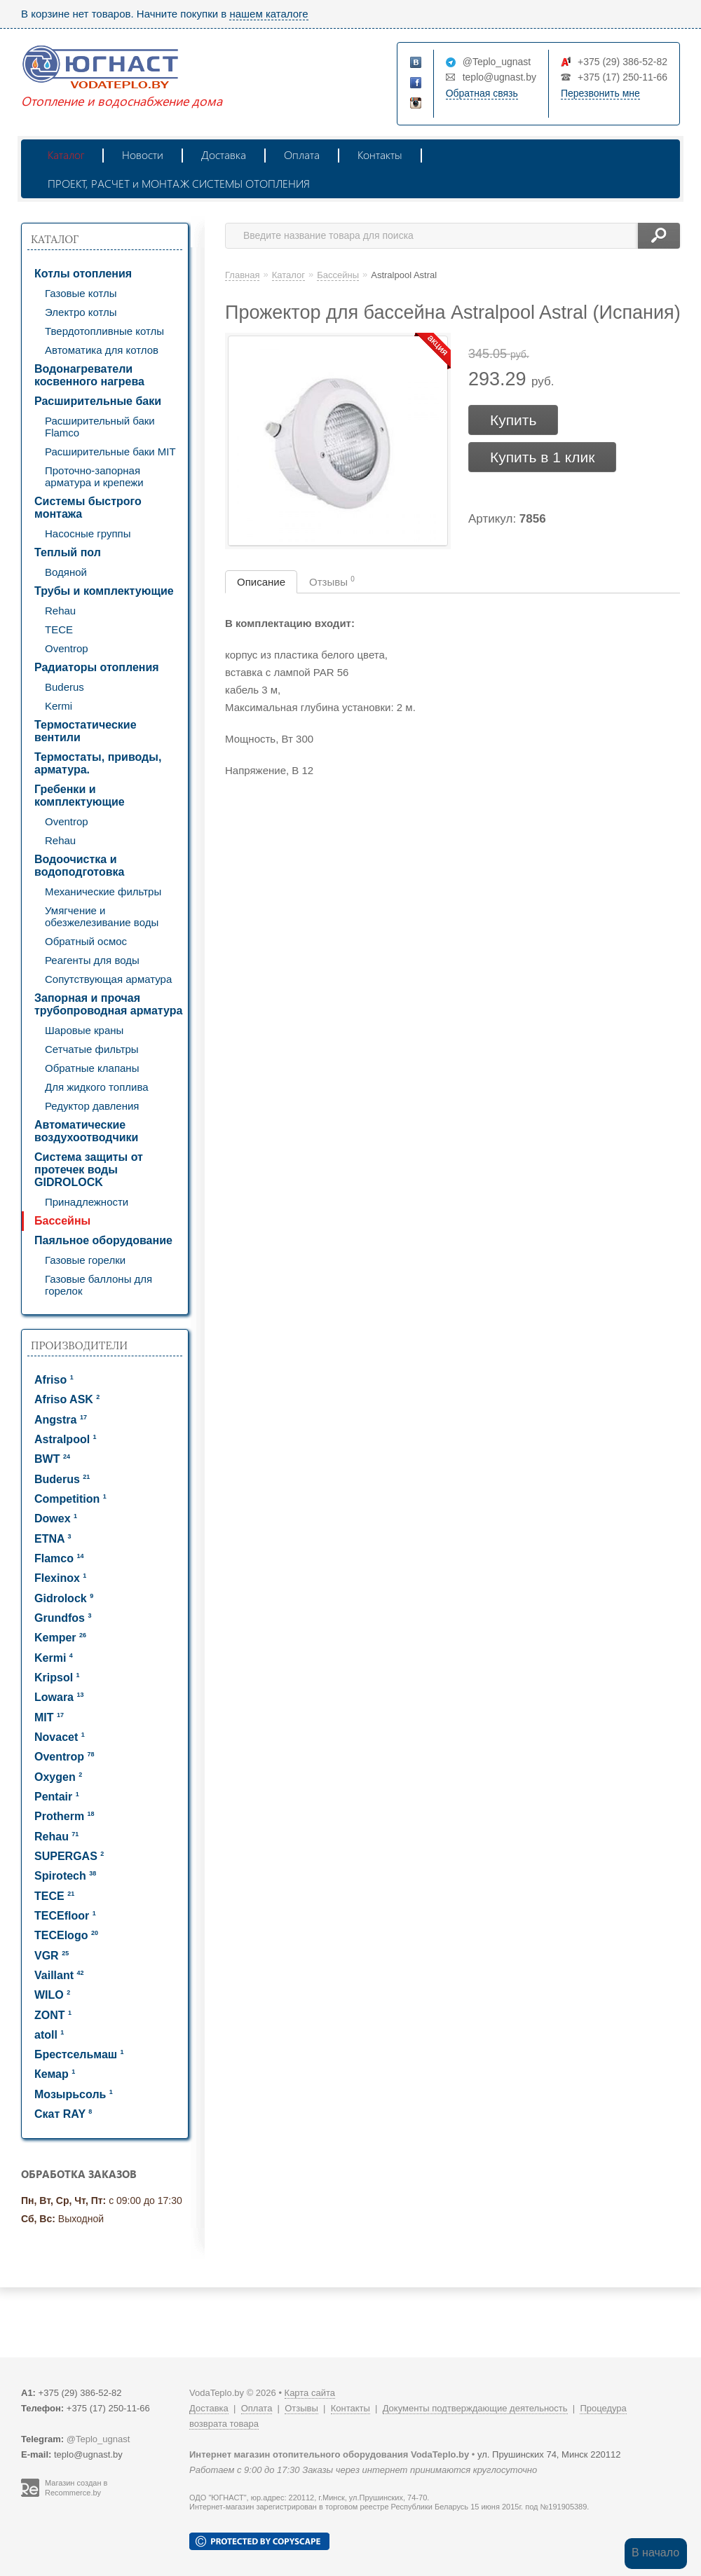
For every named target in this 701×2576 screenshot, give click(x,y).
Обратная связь (482, 93)
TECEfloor (65, 1916)
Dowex (55, 1518)
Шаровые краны (84, 1030)
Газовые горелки (85, 1260)
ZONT (53, 2015)
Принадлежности (86, 1202)
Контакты (380, 154)
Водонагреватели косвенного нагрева (89, 375)
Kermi (58, 706)
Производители (79, 1345)
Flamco (58, 1558)
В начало (655, 2552)
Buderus (64, 687)
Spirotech (65, 1876)
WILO (52, 1995)
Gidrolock (63, 1598)
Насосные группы (87, 533)
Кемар (54, 2074)
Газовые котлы (81, 293)
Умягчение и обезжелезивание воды (101, 916)
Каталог (66, 154)
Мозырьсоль (73, 2094)
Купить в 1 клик (542, 457)
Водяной (66, 572)
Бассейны (62, 1221)
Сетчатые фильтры (92, 1049)
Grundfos (62, 1618)
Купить (513, 420)
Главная (242, 275)
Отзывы (332, 581)
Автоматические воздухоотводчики (86, 1131)
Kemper (60, 1638)
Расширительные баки (97, 401)
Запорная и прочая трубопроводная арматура (108, 1004)
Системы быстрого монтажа (88, 507)
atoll (49, 2035)
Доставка (223, 154)
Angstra (60, 1420)
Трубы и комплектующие (104, 591)
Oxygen (58, 1777)
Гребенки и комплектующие (79, 795)
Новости (142, 154)
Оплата (302, 154)
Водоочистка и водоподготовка (79, 865)
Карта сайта (310, 2393)
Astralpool (65, 1439)
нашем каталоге (268, 14)
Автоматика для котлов (101, 350)
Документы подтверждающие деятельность (475, 2408)
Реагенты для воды (92, 960)
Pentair (56, 1797)
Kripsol (57, 1677)
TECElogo (66, 1935)
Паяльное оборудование (103, 1240)
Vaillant (58, 1975)
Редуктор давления (92, 1106)
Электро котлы (81, 312)
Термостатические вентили (85, 731)
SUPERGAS (69, 1856)
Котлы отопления (83, 274)
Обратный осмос (86, 941)
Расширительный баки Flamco (100, 427)
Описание (261, 582)
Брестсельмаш (79, 2054)
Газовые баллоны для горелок (98, 1285)
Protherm (64, 1816)
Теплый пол (67, 552)
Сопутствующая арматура (108, 979)
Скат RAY (63, 2114)
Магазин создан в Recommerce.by (76, 2488)
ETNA (52, 1539)
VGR (51, 1956)
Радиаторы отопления (96, 667)
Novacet (59, 1737)
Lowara (58, 1697)
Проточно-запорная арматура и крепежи (94, 476)
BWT (52, 1459)
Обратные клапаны (92, 1068)
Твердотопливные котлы (104, 331)
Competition (70, 1499)
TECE (59, 629)
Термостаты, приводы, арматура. (97, 763)
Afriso (54, 1380)
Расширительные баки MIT (110, 451)
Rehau (60, 611)
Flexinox (60, 1578)
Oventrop (66, 648)
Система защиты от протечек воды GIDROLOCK (88, 1169)
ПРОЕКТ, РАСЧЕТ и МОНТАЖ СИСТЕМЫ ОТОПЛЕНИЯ (179, 183)
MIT (49, 1717)
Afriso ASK (67, 1399)
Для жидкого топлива (97, 1087)
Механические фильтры (103, 891)
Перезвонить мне (600, 93)
